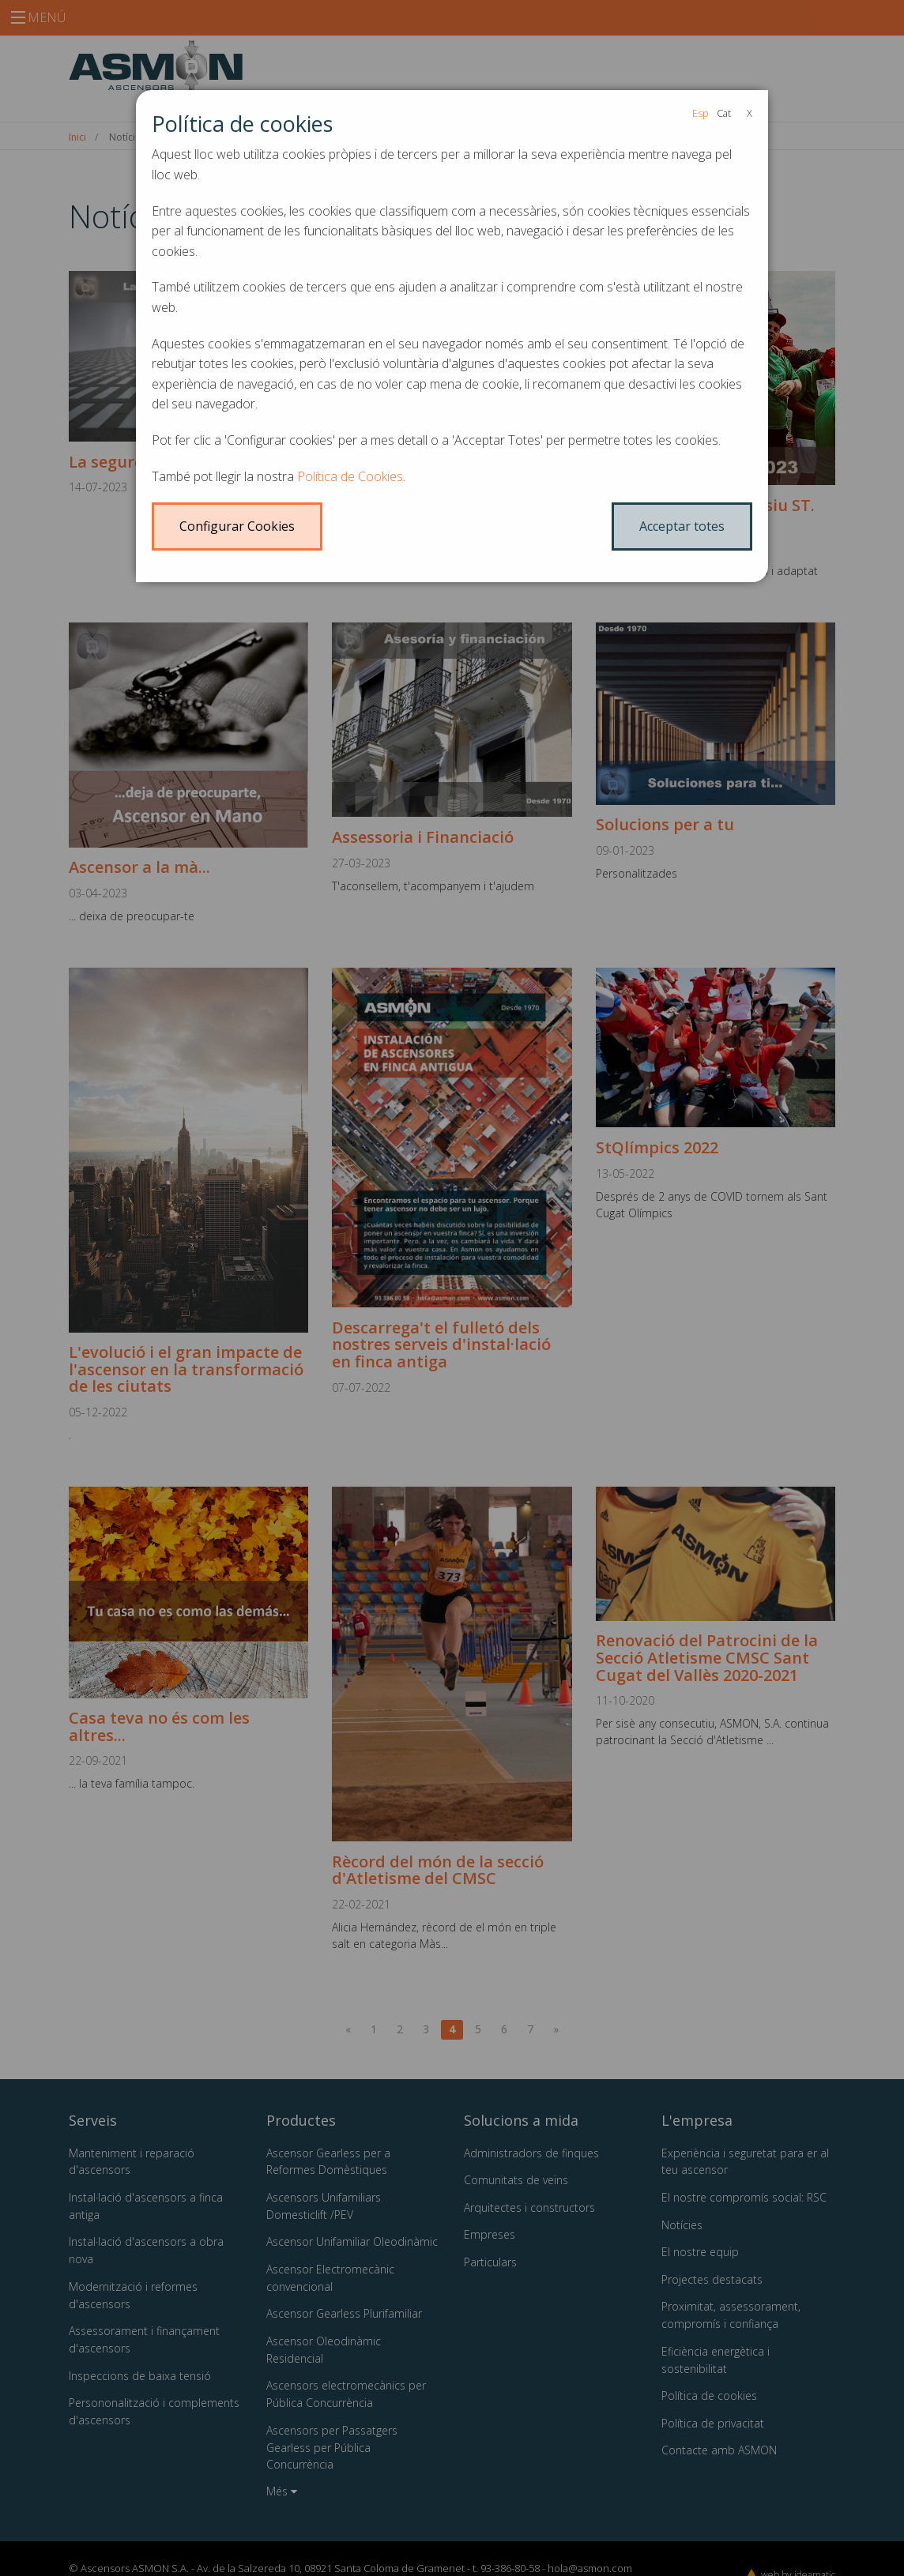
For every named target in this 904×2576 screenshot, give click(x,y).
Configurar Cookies (237, 526)
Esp (700, 113)
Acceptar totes (682, 526)
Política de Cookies (350, 476)
